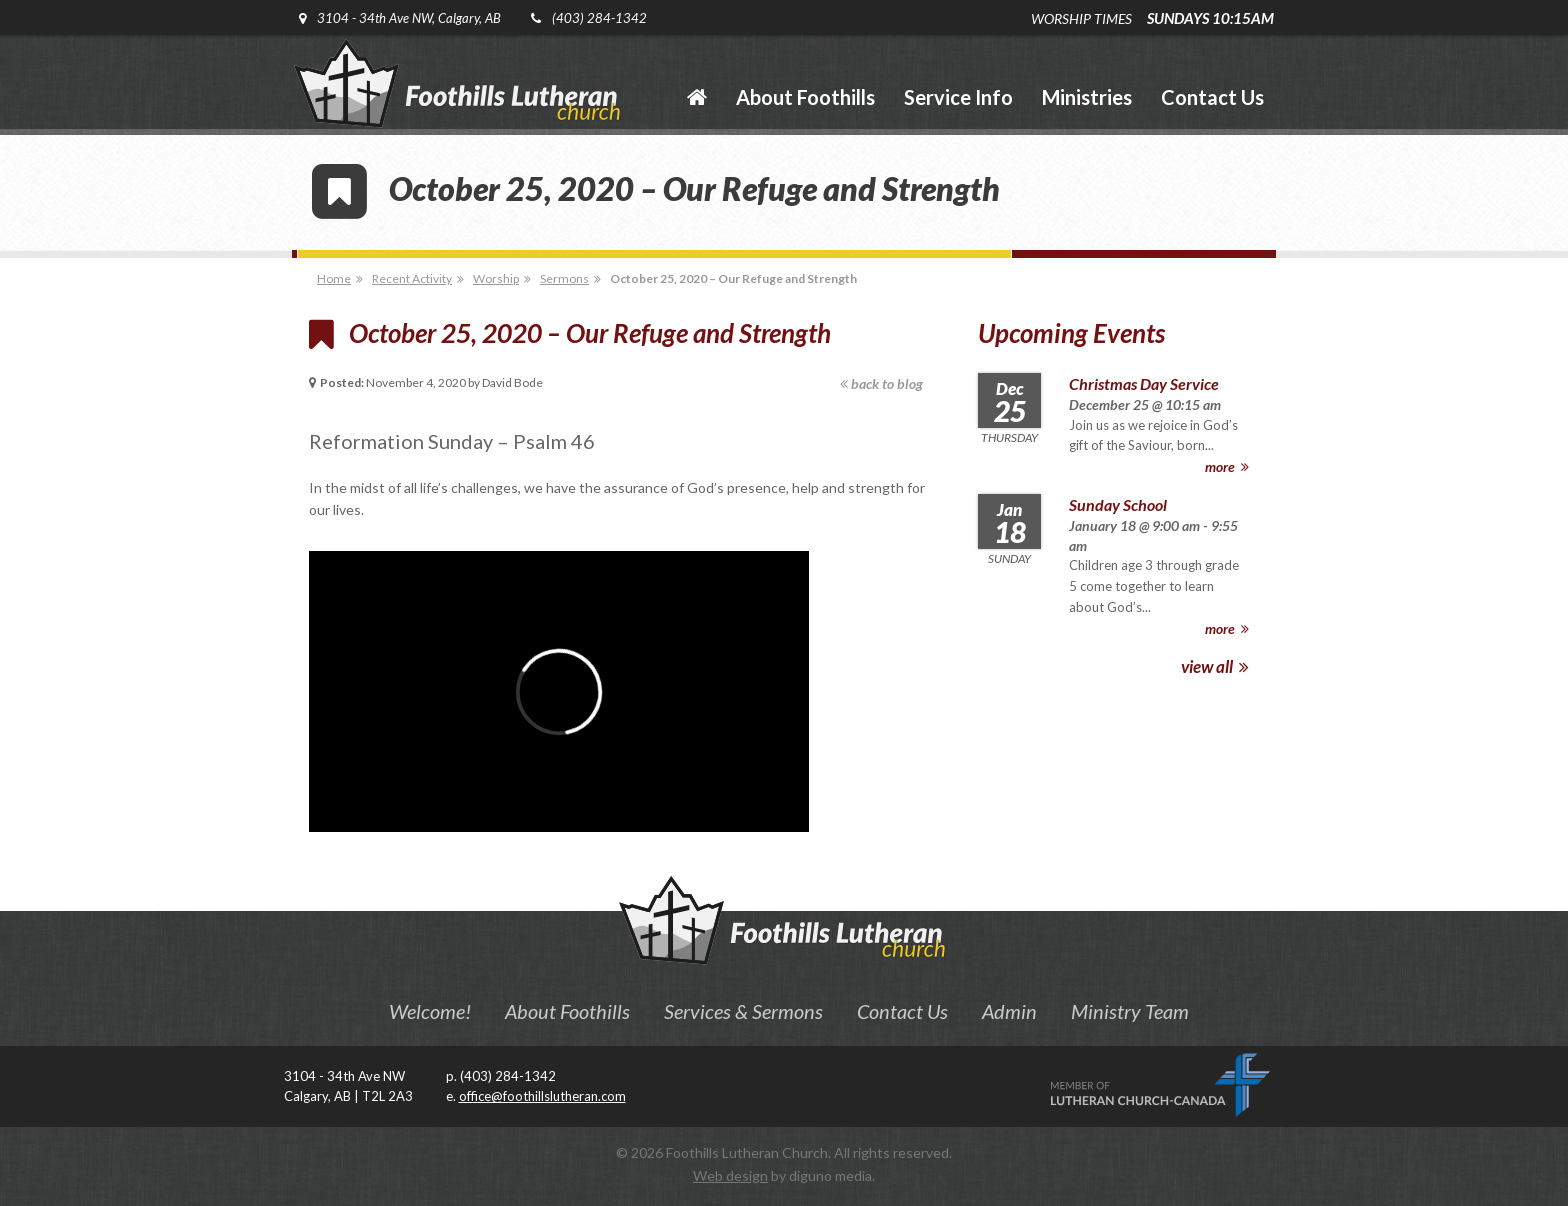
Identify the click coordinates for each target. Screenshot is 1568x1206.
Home (334, 278)
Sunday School (1118, 504)
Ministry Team (1130, 1011)
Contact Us (902, 1011)
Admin (1009, 1011)
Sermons (564, 278)
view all (1215, 666)
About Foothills (567, 1011)
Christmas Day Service (1144, 383)
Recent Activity (412, 278)
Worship (496, 278)
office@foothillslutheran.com (542, 1096)
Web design (730, 1175)
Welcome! (430, 1011)
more (1227, 466)
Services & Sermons (743, 1011)
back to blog (881, 383)
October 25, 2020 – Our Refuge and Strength (733, 278)
